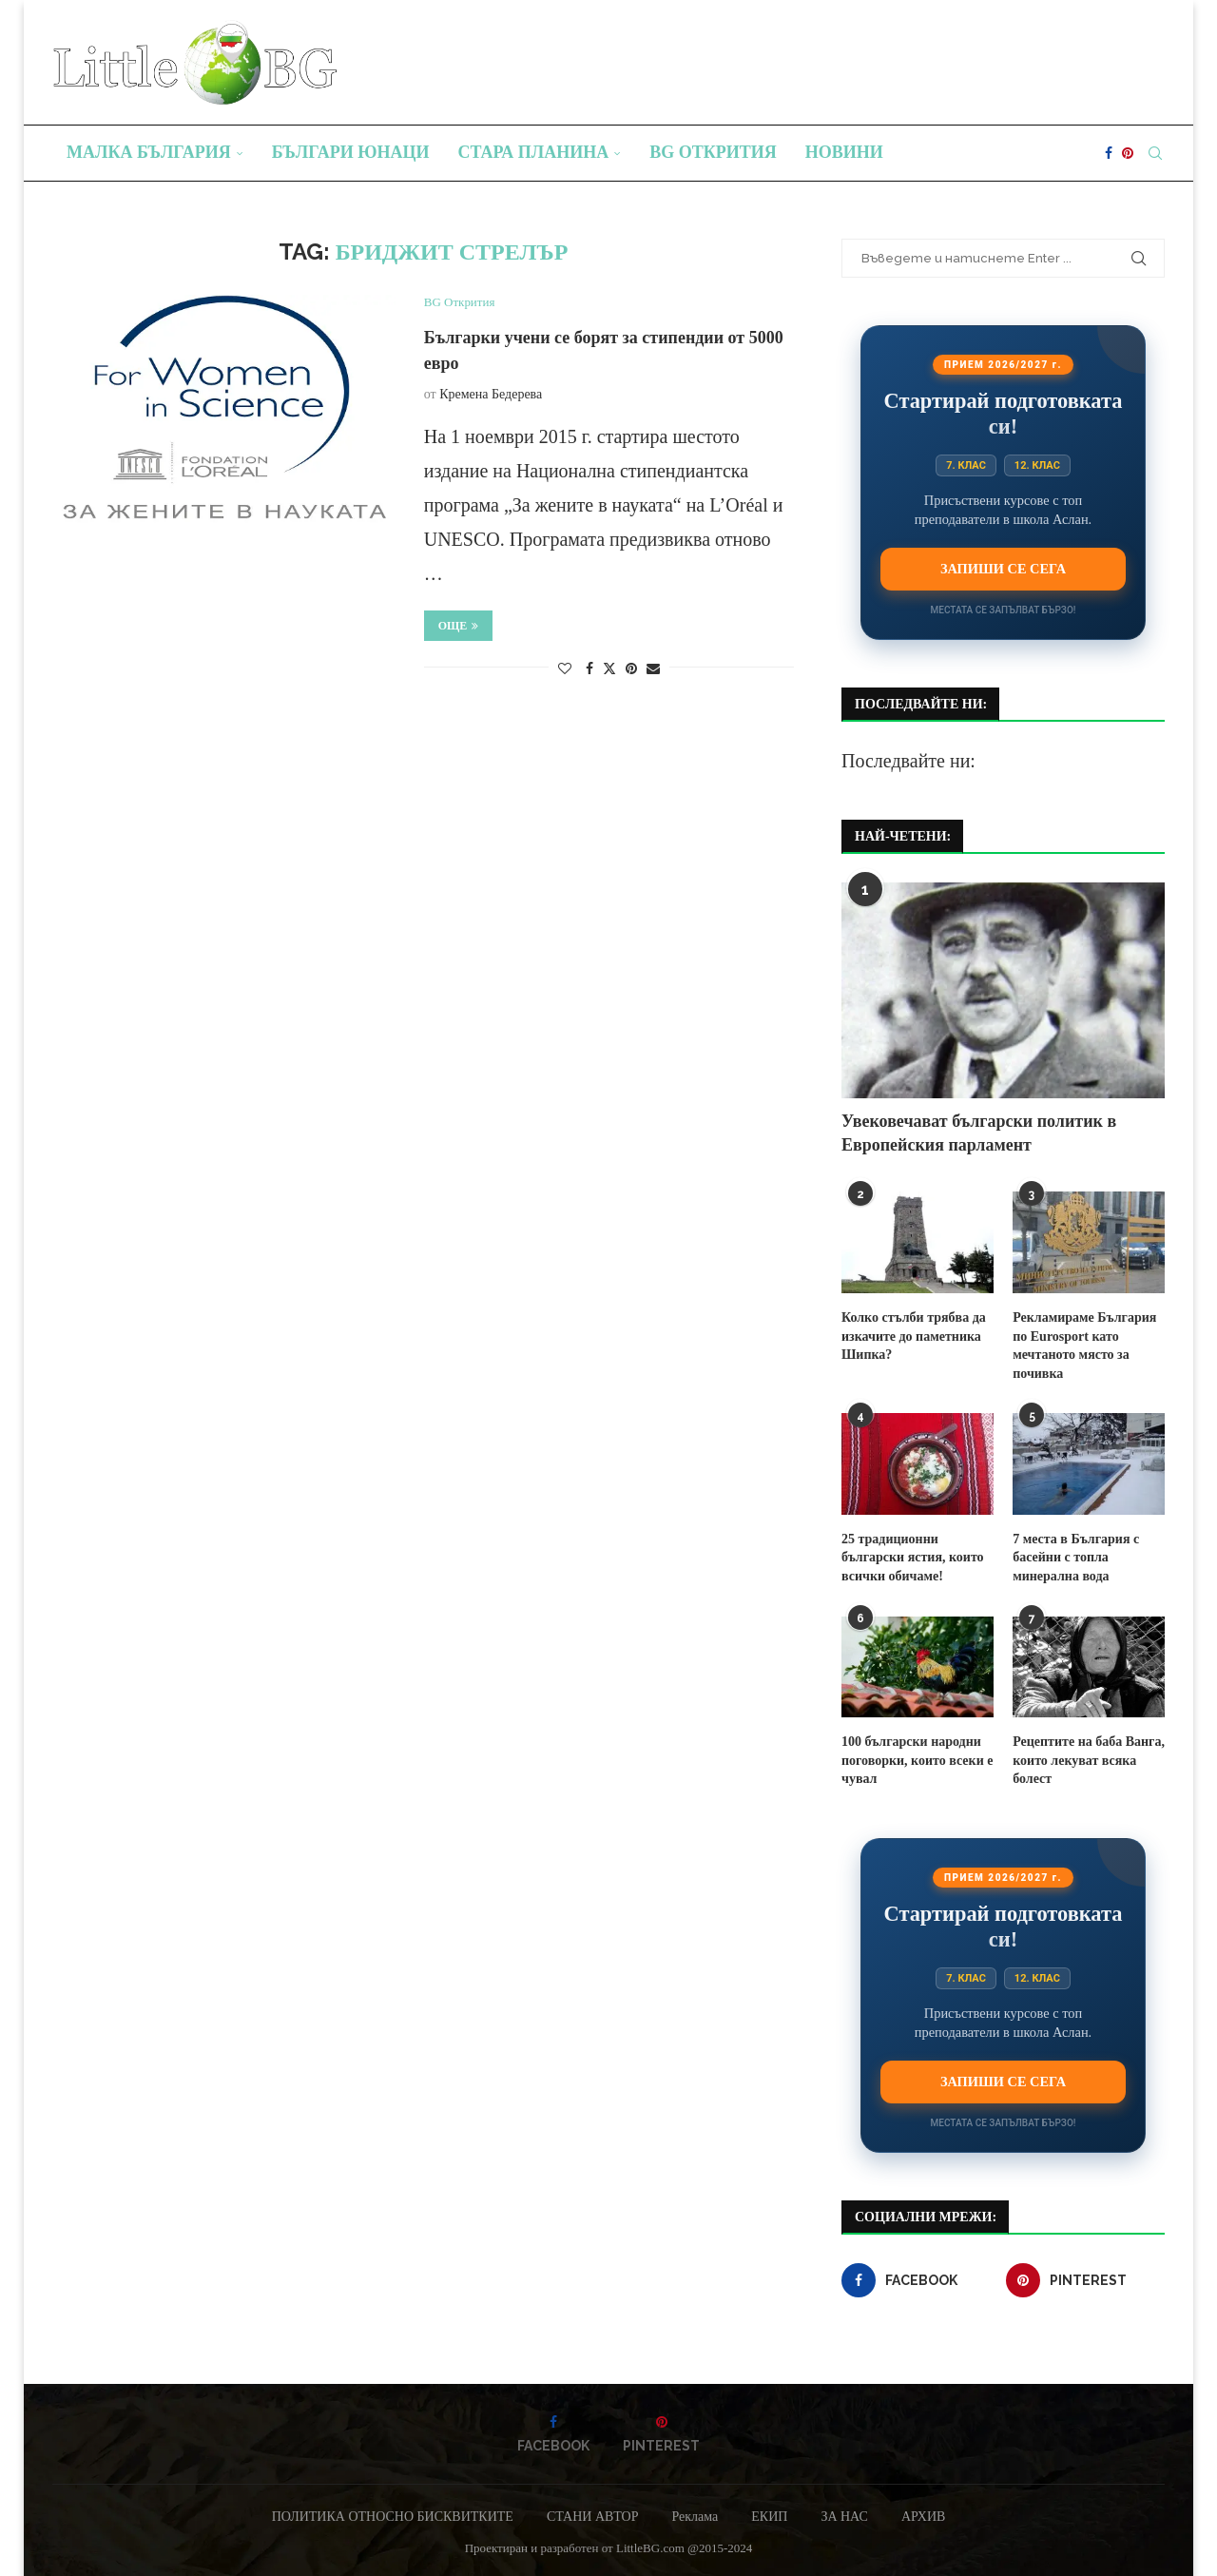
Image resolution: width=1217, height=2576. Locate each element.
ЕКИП (769, 2516)
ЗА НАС (844, 2516)
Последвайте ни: (908, 760)
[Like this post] (564, 669)
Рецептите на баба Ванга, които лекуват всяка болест (1089, 1760)
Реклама (694, 2516)
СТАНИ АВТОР (593, 2516)
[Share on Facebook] (589, 669)
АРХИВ (923, 2516)
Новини (844, 152)
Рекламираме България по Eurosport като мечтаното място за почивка (1084, 1345)
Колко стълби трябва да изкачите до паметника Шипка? (913, 1336)
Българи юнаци (351, 152)
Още (458, 625)
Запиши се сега (1003, 568)
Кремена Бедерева (490, 394)
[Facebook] (1108, 153)
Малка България (149, 152)
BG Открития (713, 152)
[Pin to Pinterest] (631, 669)
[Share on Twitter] (609, 668)
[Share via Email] (653, 669)
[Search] (1155, 153)
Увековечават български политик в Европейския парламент (978, 1133)
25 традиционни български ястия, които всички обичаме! (912, 1557)
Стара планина (533, 152)
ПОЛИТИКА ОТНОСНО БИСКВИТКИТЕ (392, 2516)
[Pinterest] (1127, 153)
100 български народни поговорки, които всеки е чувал (917, 1760)
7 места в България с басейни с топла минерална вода (1076, 1557)
